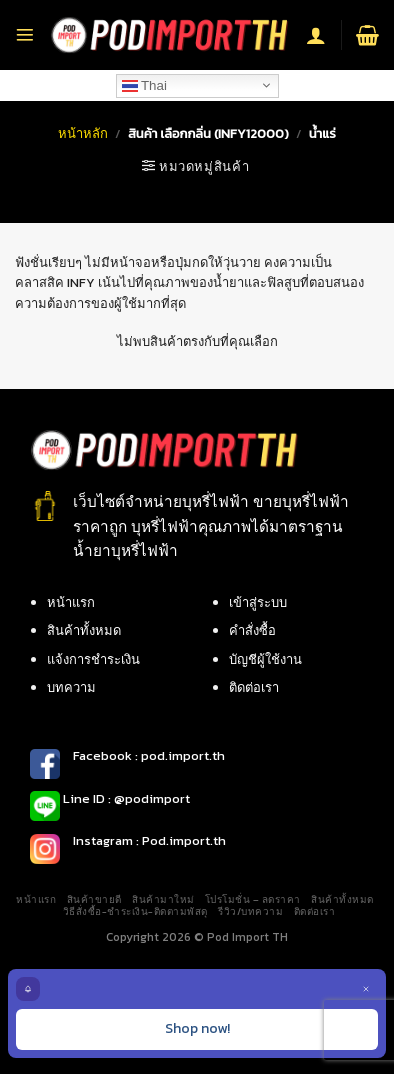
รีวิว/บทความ (250, 911)
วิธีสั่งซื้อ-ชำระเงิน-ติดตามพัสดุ (135, 911)
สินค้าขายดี (94, 899)
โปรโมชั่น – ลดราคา (253, 899)
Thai (144, 85)
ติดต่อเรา (254, 687)
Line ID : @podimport (125, 798)
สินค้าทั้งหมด (84, 630)
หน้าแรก (71, 602)
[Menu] (25, 35)
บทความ (71, 687)
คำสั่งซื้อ (252, 630)
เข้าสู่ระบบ (258, 602)
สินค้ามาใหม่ (163, 899)
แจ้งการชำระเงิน (93, 659)
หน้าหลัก (83, 133)
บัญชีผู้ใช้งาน (265, 659)
